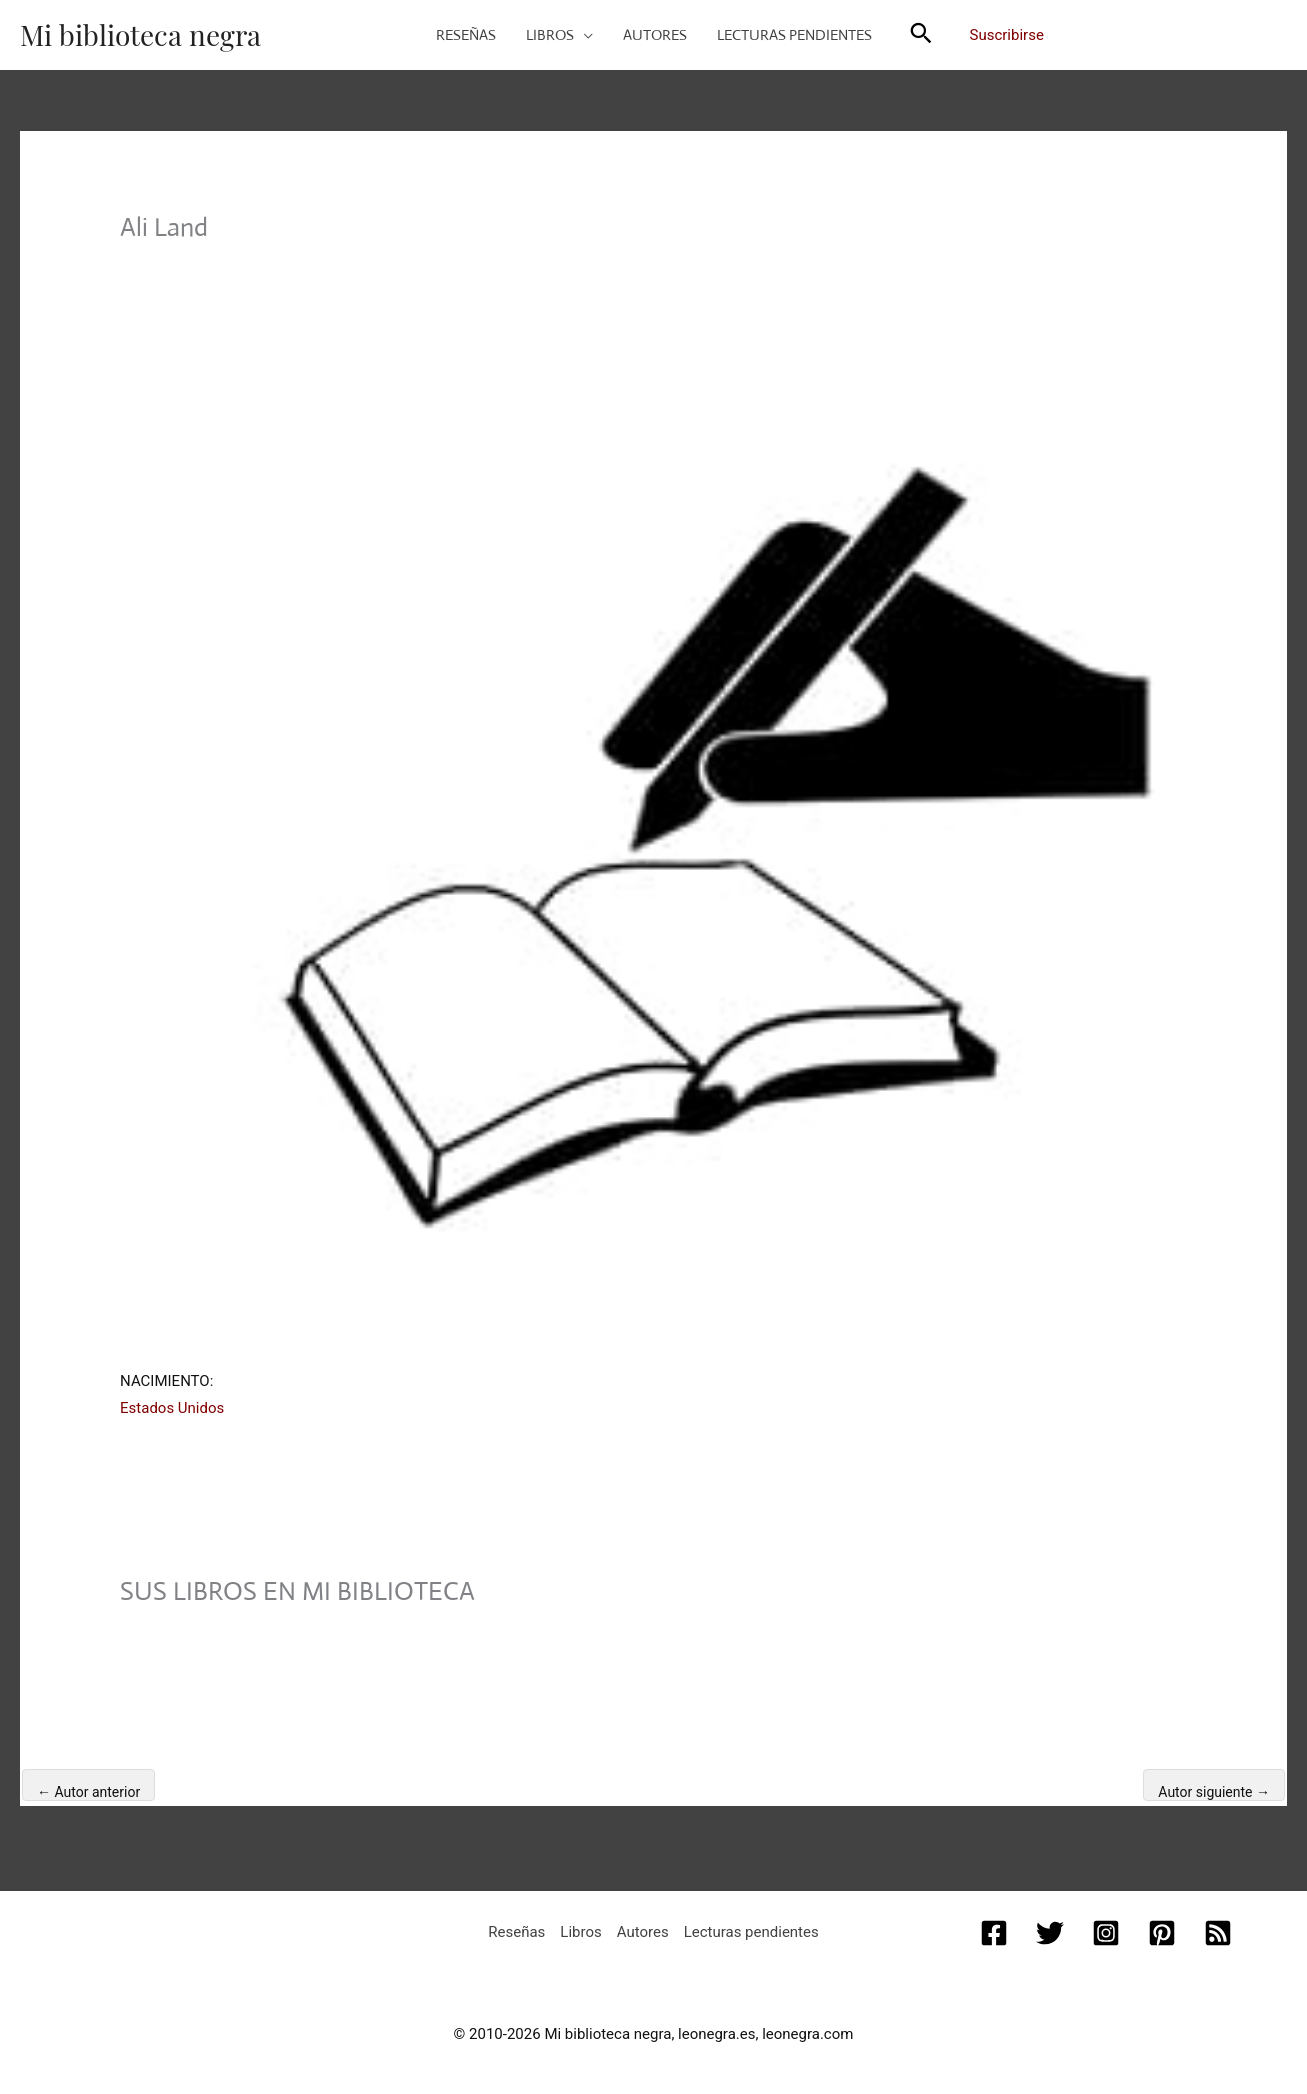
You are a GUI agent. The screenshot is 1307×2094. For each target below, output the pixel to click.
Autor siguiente (1214, 1792)
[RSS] (1218, 1933)
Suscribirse (1007, 35)
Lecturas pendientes (751, 1932)
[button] (583, 35)
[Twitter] (1050, 1933)
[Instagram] (1106, 1933)
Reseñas (516, 1932)
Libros (580, 1932)
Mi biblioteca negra (140, 34)
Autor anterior (88, 1792)
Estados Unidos (172, 1408)
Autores (643, 1932)
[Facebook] (994, 1933)
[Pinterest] (1162, 1933)
